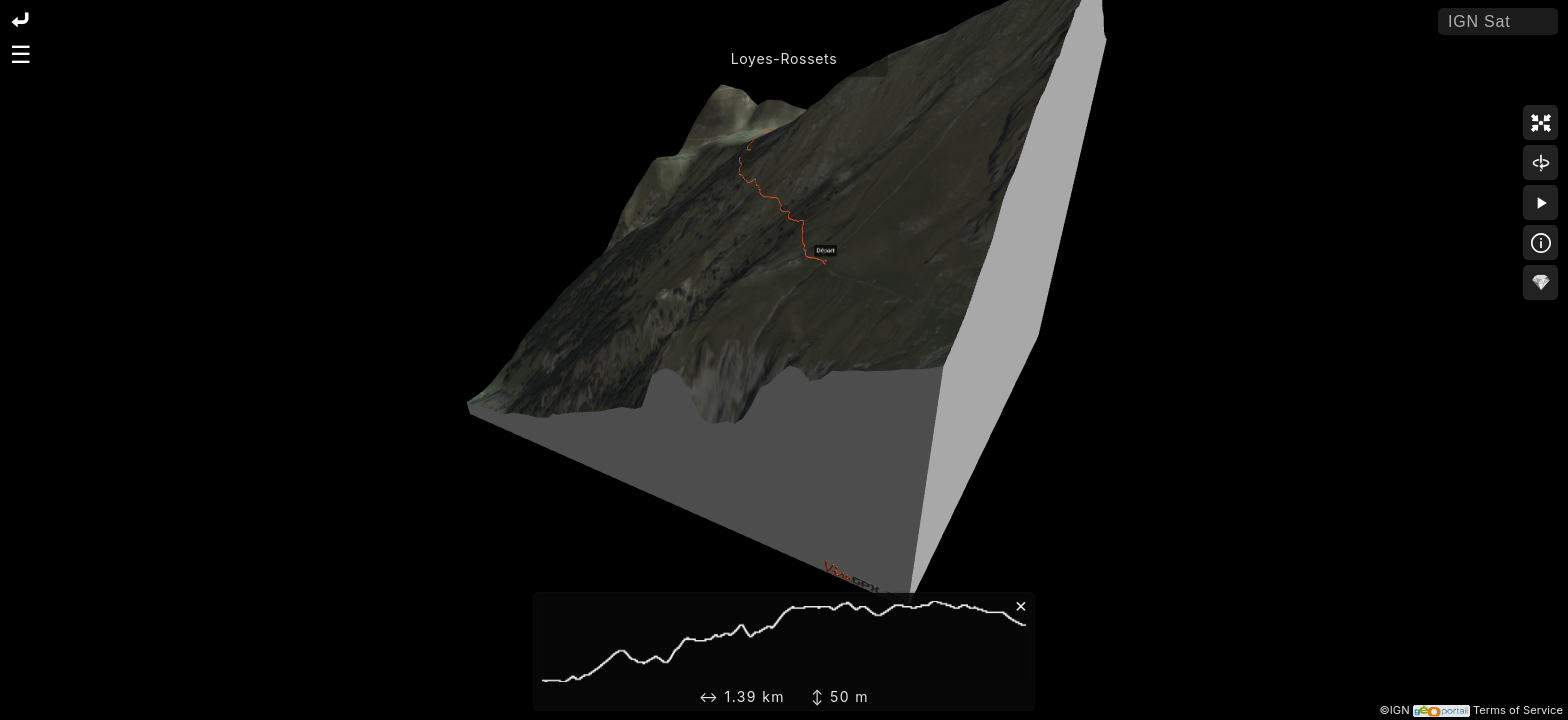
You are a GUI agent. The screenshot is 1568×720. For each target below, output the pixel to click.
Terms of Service (1518, 710)
